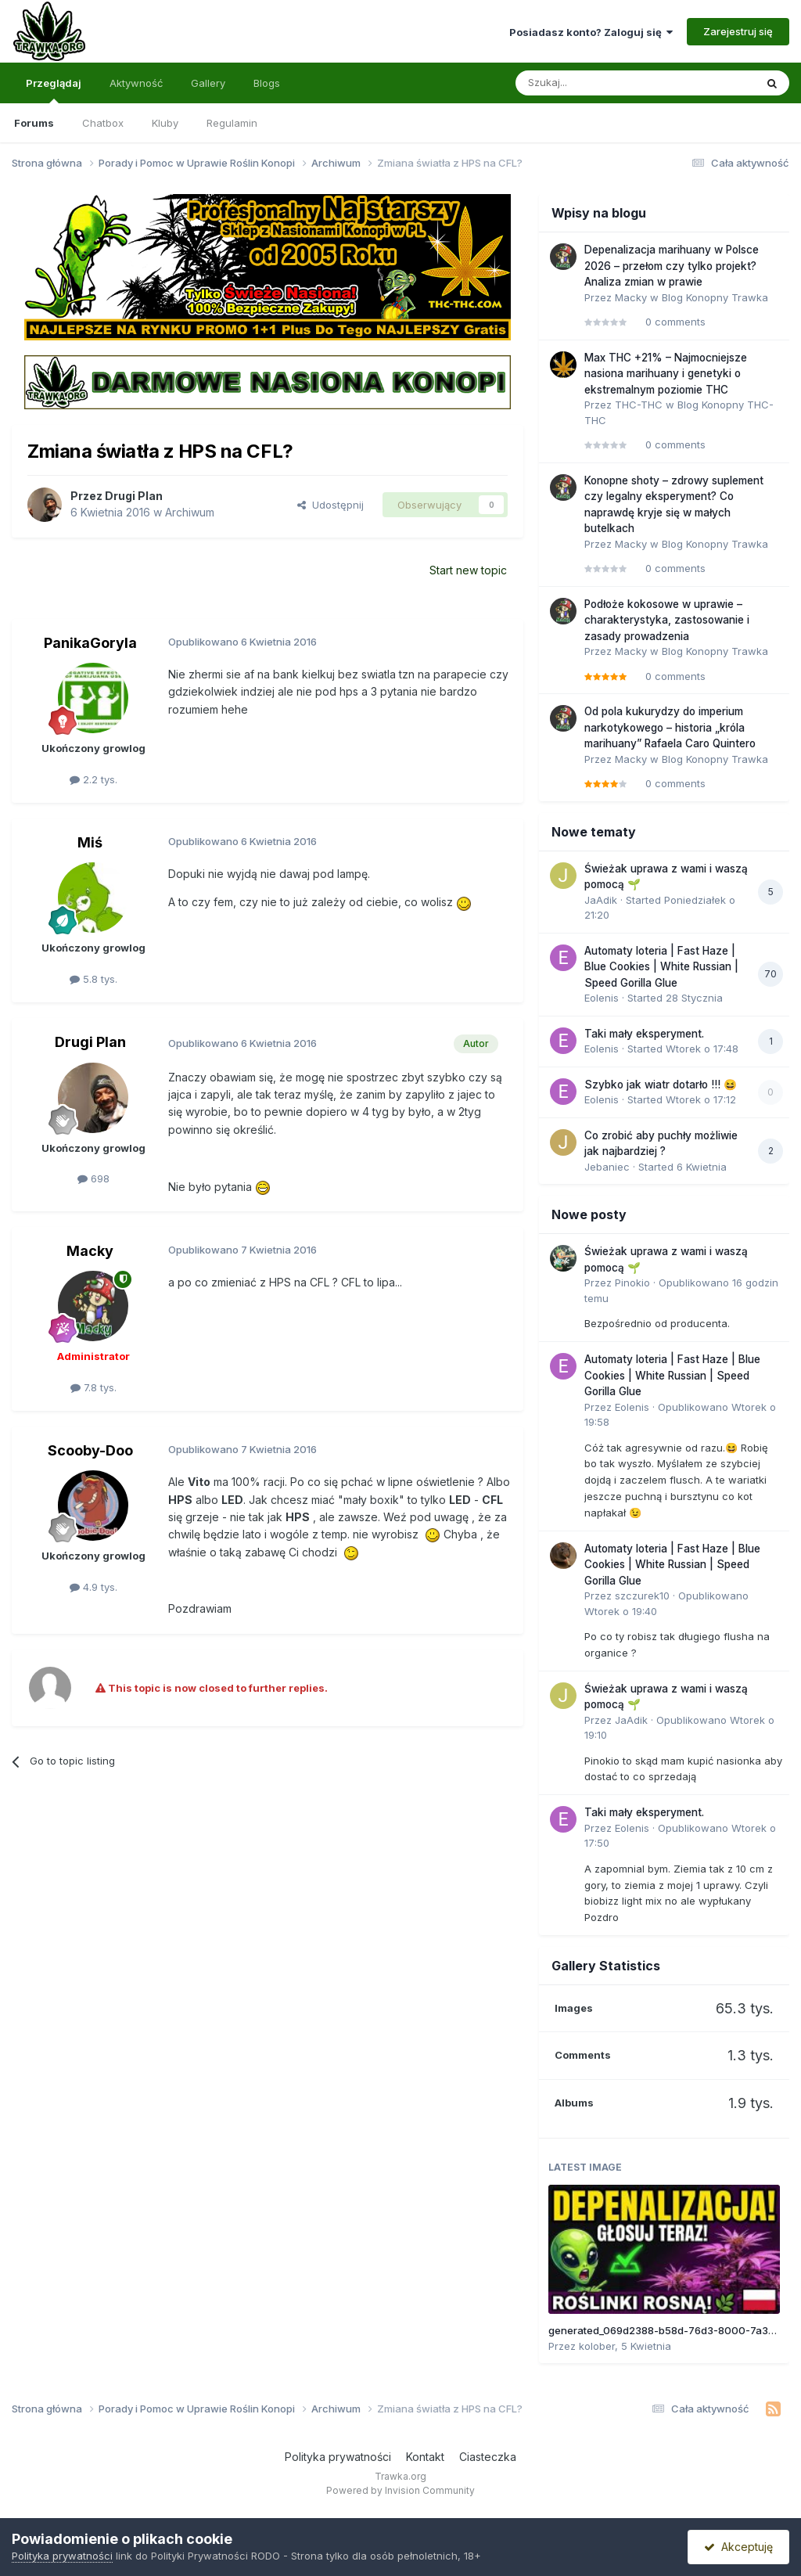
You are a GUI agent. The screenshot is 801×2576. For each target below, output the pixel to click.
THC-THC (639, 404)
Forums (34, 123)
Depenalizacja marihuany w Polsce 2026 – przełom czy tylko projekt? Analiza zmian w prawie (671, 265)
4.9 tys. (93, 1587)
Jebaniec (607, 1166)
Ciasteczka (487, 2456)
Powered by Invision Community (400, 2490)
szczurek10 (642, 1595)
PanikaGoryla (90, 643)
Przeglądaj (53, 90)
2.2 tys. (93, 779)
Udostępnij (330, 504)
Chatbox (103, 123)
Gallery (208, 83)
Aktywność (136, 83)
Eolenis (601, 997)
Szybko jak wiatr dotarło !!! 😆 (660, 1084)
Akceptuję (738, 2546)
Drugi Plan (134, 495)
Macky (89, 1251)
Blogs (266, 83)
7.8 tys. (93, 1387)
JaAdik (600, 900)
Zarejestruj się (738, 31)
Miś (89, 842)
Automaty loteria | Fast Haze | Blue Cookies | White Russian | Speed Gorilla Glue (661, 966)
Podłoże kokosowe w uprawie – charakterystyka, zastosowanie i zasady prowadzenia (666, 620)
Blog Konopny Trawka (715, 297)
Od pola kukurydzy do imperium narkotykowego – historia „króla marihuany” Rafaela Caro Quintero (670, 727)
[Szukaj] (595, 82)
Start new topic (468, 570)
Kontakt (425, 2456)
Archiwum (189, 512)
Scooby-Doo (90, 1450)
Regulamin (232, 123)
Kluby (165, 123)
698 (93, 1178)
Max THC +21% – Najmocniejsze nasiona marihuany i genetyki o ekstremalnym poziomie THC (665, 373)
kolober (597, 2346)
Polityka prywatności (338, 2456)
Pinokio (632, 1282)
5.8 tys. (93, 979)
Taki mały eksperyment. (644, 1033)
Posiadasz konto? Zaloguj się (591, 32)
